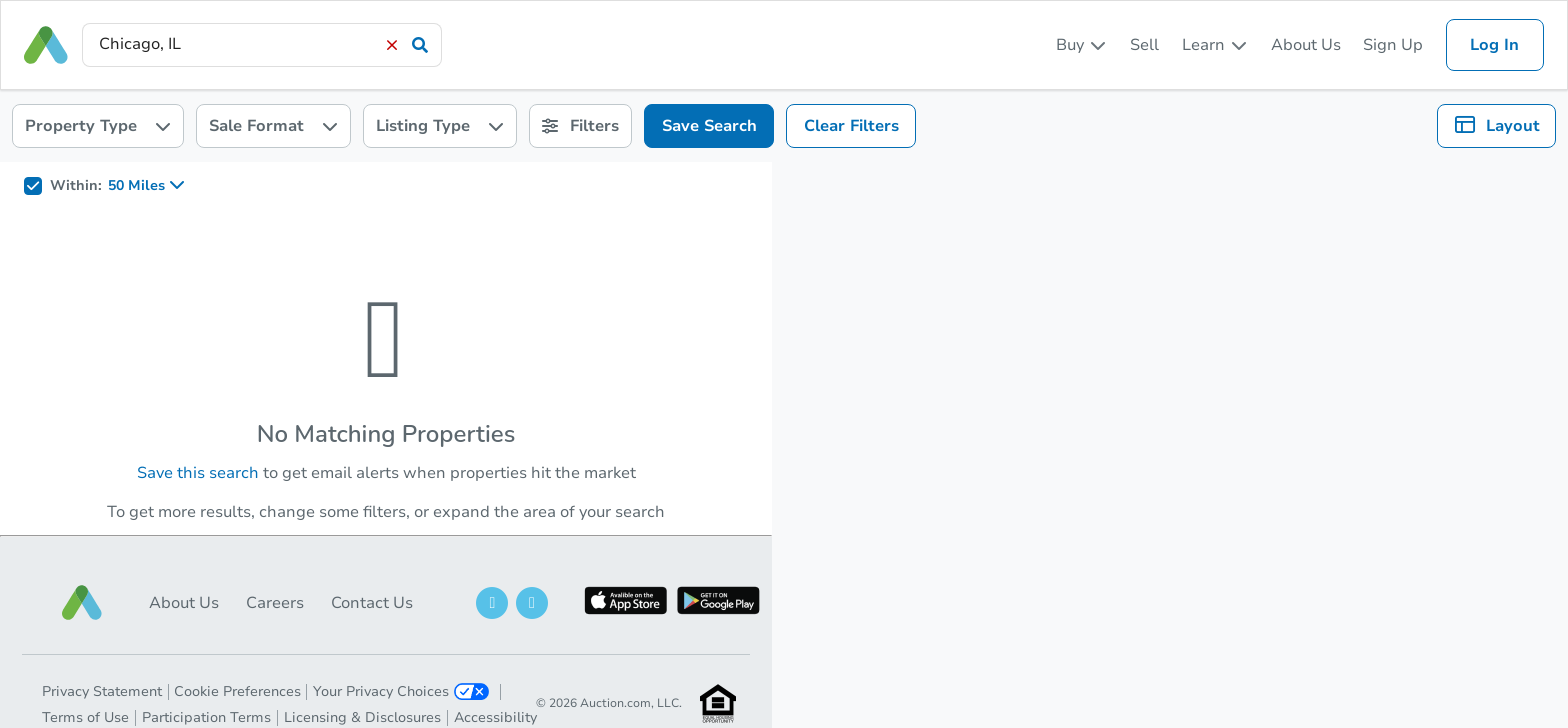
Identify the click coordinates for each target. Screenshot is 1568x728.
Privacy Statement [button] (102, 691)
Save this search (198, 473)
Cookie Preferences (237, 691)
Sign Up (1393, 45)
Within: (76, 186)
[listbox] (1082, 45)
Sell (1144, 45)
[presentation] (262, 44)
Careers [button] (275, 603)
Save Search (709, 126)
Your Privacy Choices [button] (401, 691)
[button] (82, 602)
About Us (1306, 45)
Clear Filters (851, 126)
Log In (1494, 45)
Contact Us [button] (372, 603)
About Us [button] (184, 603)
